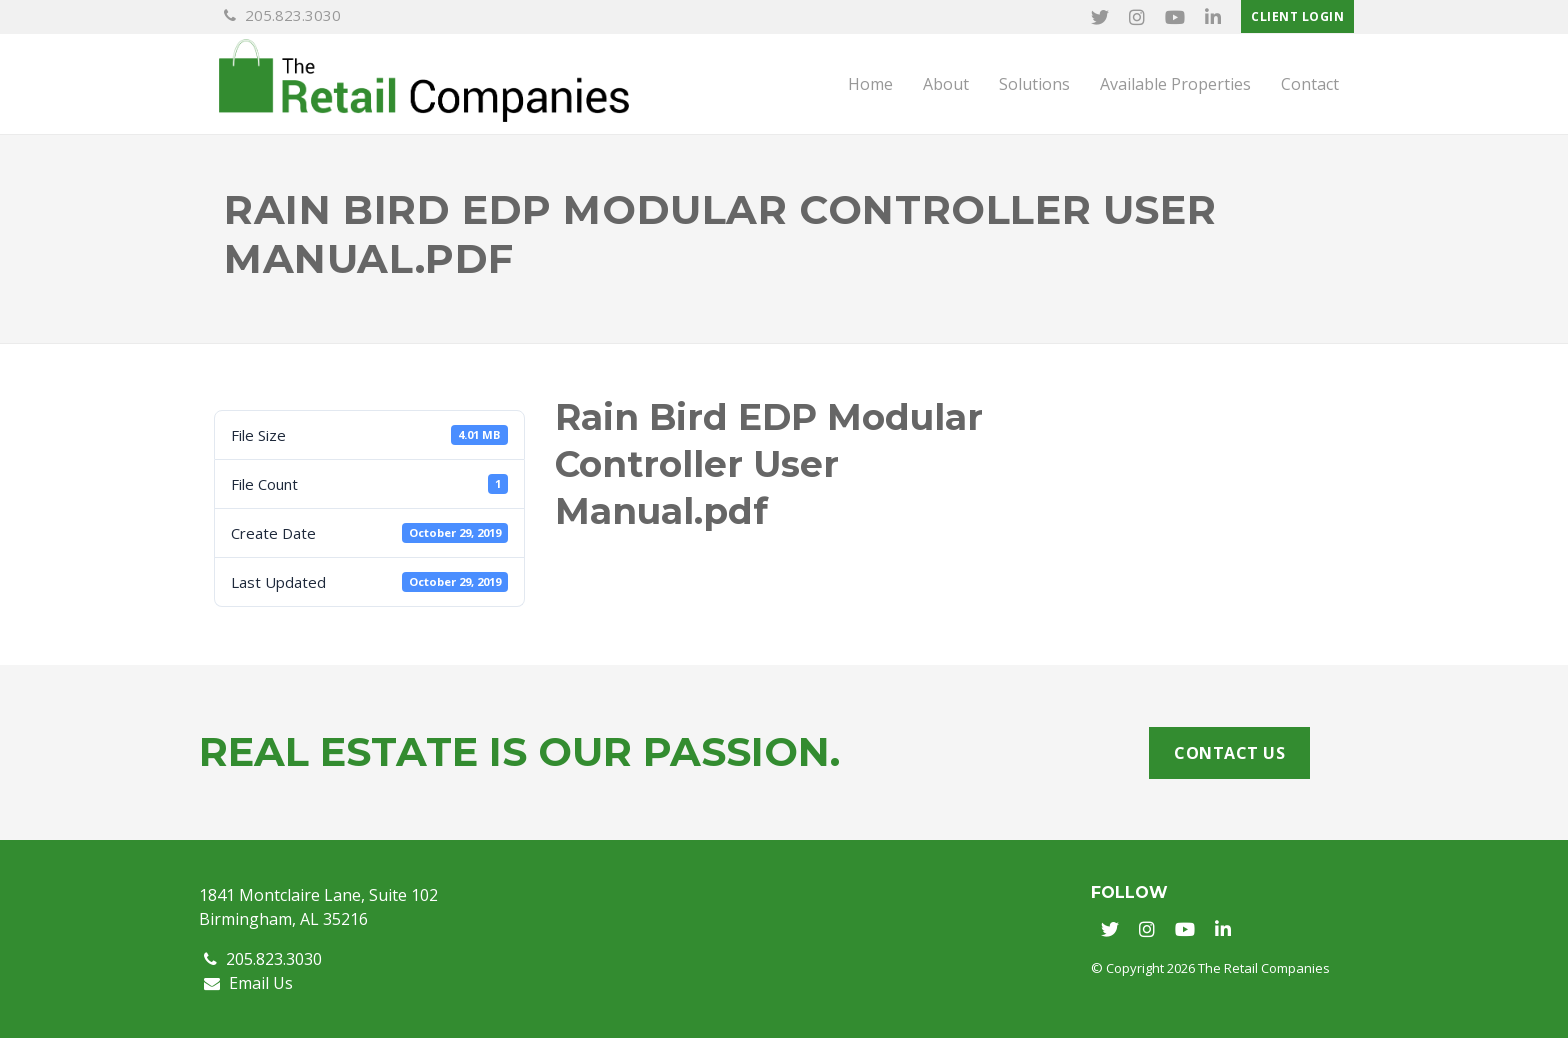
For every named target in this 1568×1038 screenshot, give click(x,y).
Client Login (1297, 16)
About (946, 84)
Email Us (248, 983)
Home (870, 84)
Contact (1310, 84)
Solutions (1034, 84)
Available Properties (1175, 84)
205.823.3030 (282, 15)
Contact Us (1229, 753)
